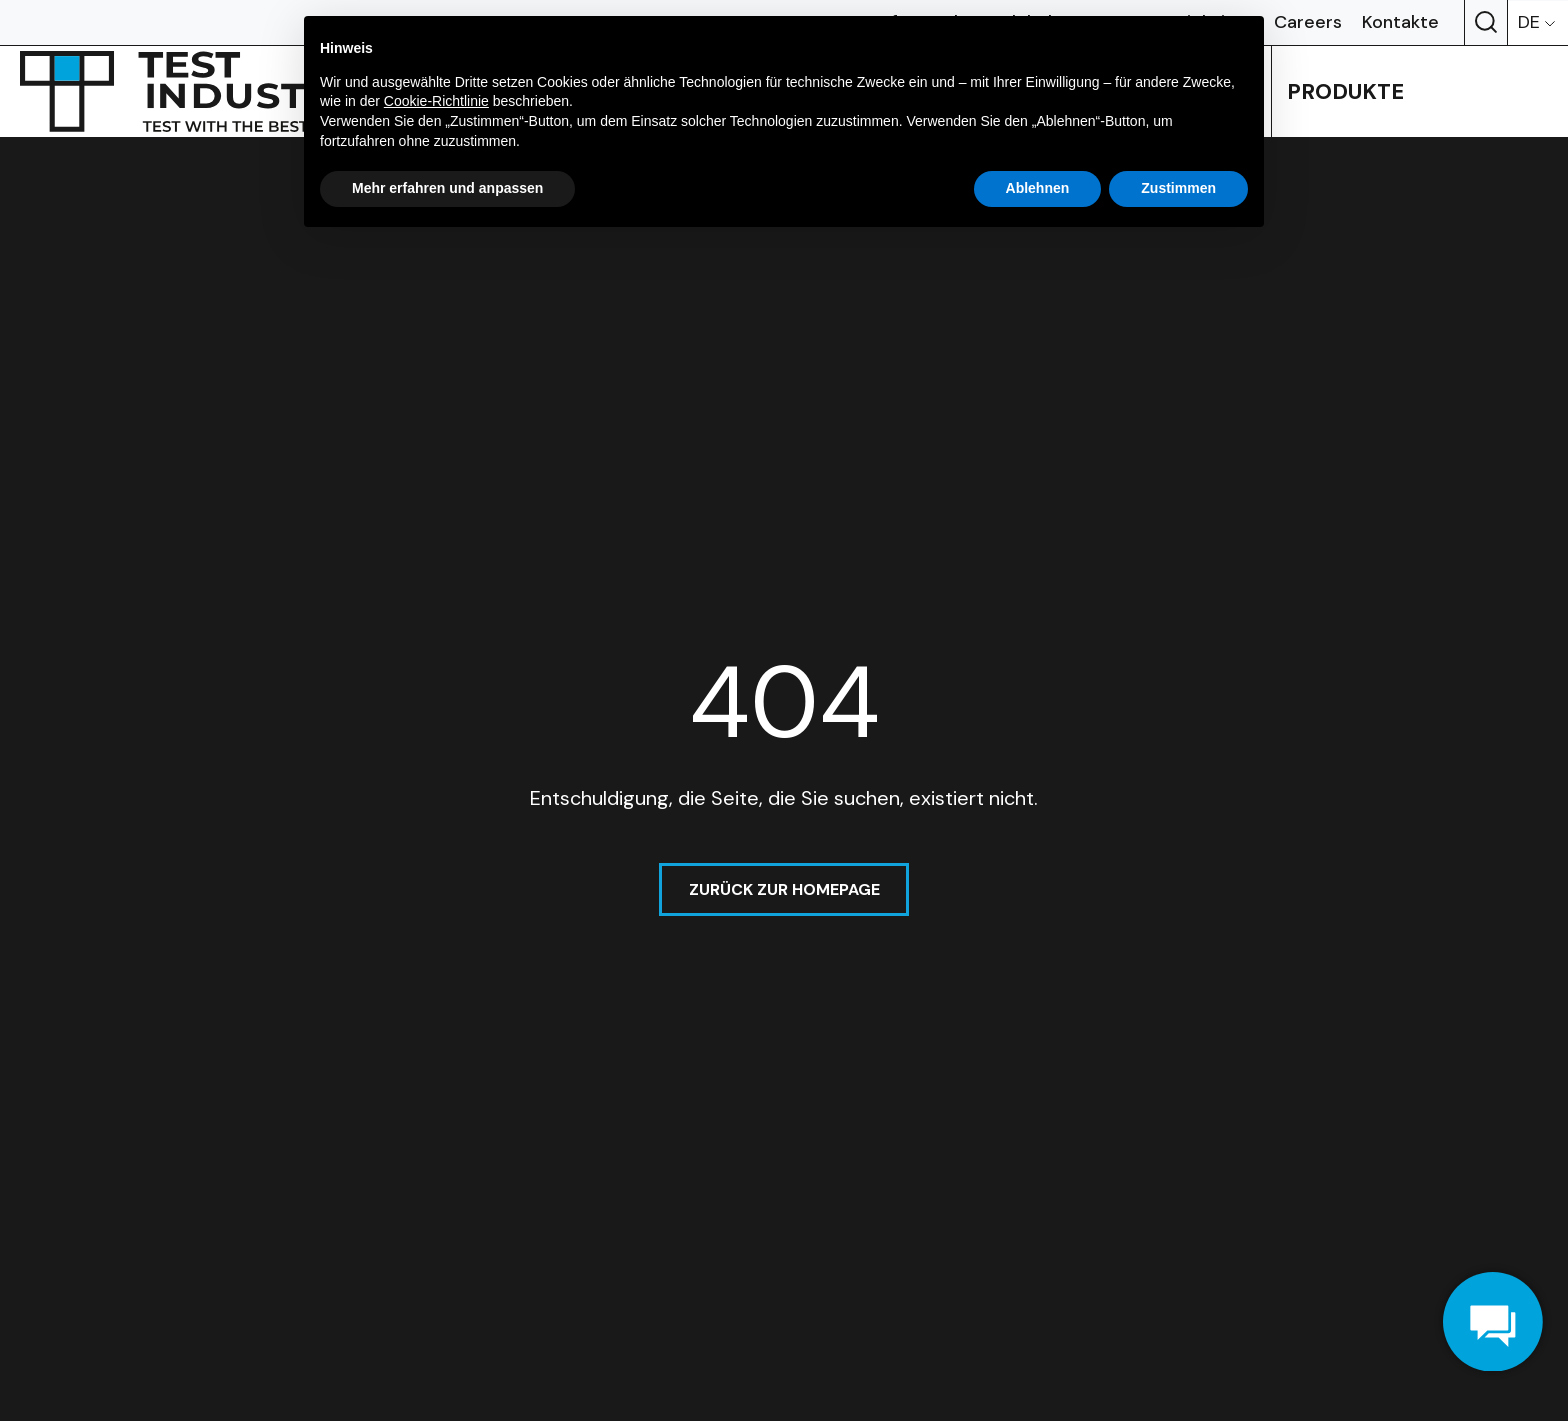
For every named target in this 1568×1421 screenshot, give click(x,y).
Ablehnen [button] (1038, 188)
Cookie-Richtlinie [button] (436, 101)
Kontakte (1400, 22)
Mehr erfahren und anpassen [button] (447, 188)
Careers (1308, 22)
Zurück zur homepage (784, 889)
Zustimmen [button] (1178, 188)
